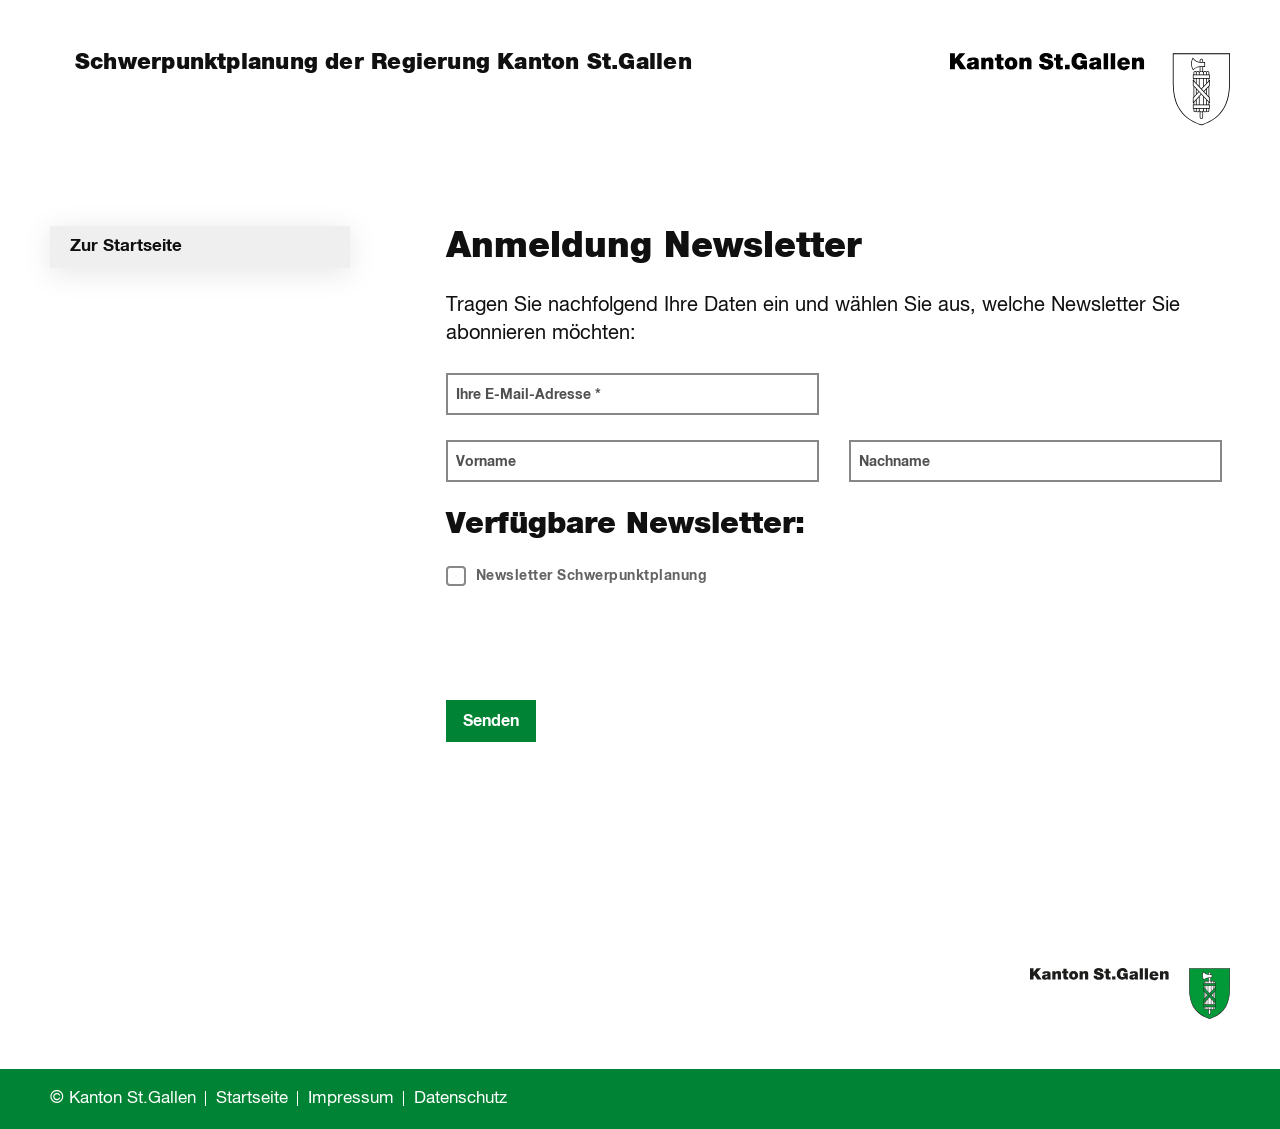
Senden (491, 721)
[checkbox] (577, 586)
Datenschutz (460, 1098)
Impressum (351, 1098)
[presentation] (598, 646)
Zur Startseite (126, 246)
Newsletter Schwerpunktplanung (577, 576)
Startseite (252, 1098)
